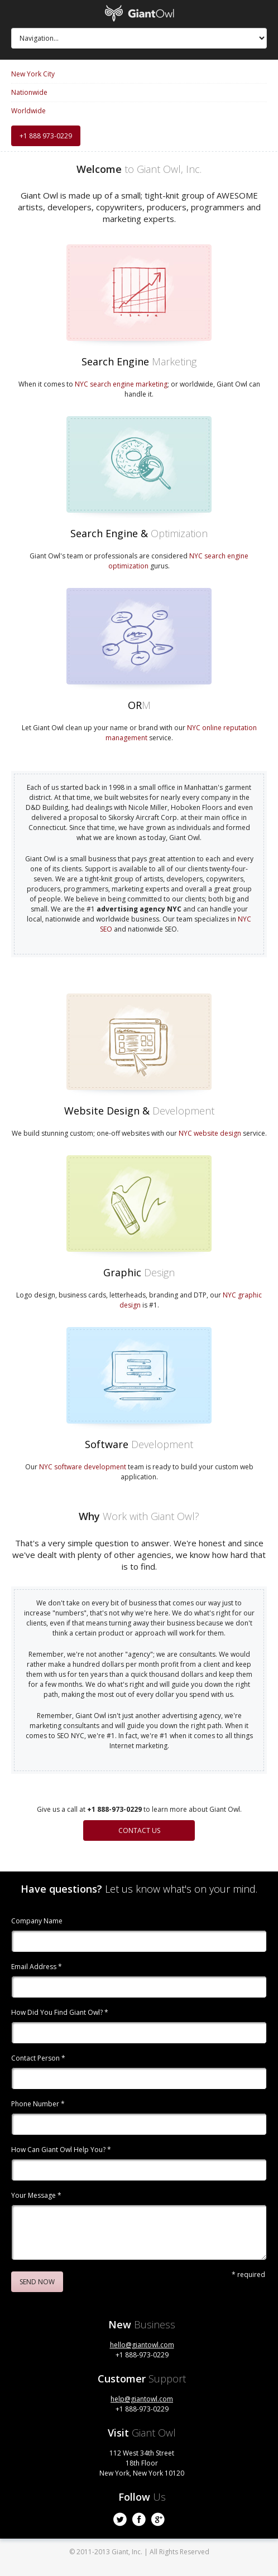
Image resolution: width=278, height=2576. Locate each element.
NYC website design (210, 1133)
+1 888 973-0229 (46, 136)
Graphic (139, 1272)
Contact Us (139, 1830)
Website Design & (139, 1110)
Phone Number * (38, 2105)
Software (139, 1444)
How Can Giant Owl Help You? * (61, 2150)
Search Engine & (139, 533)
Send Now (37, 2281)
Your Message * (36, 2196)
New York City (33, 74)
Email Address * (36, 1967)
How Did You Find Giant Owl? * (59, 2013)
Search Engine (139, 361)
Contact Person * (38, 2059)
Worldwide (28, 111)
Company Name (37, 1922)
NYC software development (82, 1467)
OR (139, 705)
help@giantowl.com (142, 2399)
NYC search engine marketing (121, 384)
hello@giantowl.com (142, 2345)
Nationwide (29, 92)
